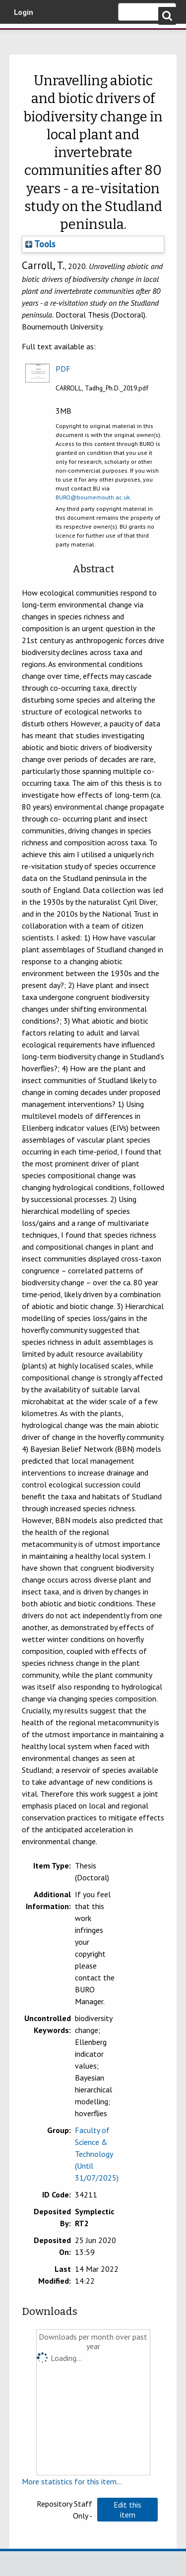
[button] (127, 2509)
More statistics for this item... (72, 2481)
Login (23, 12)
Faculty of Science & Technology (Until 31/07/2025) (97, 2154)
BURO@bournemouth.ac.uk (93, 497)
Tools (40, 244)
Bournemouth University (22, 37)
